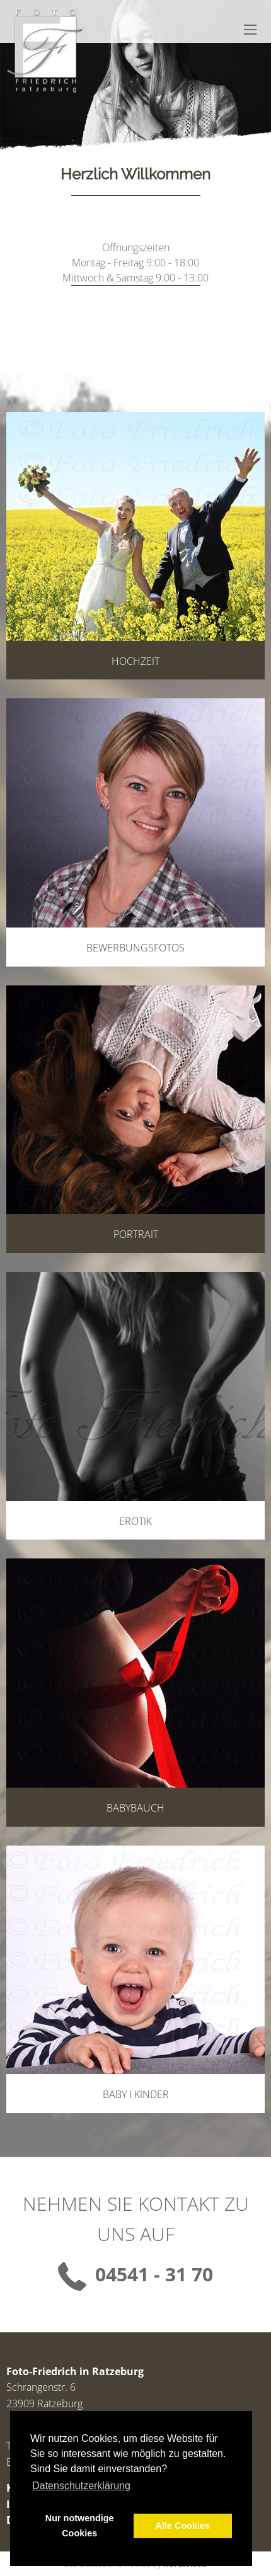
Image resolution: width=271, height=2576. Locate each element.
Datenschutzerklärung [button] (81, 2485)
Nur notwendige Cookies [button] (79, 2525)
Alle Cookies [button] (183, 2526)
